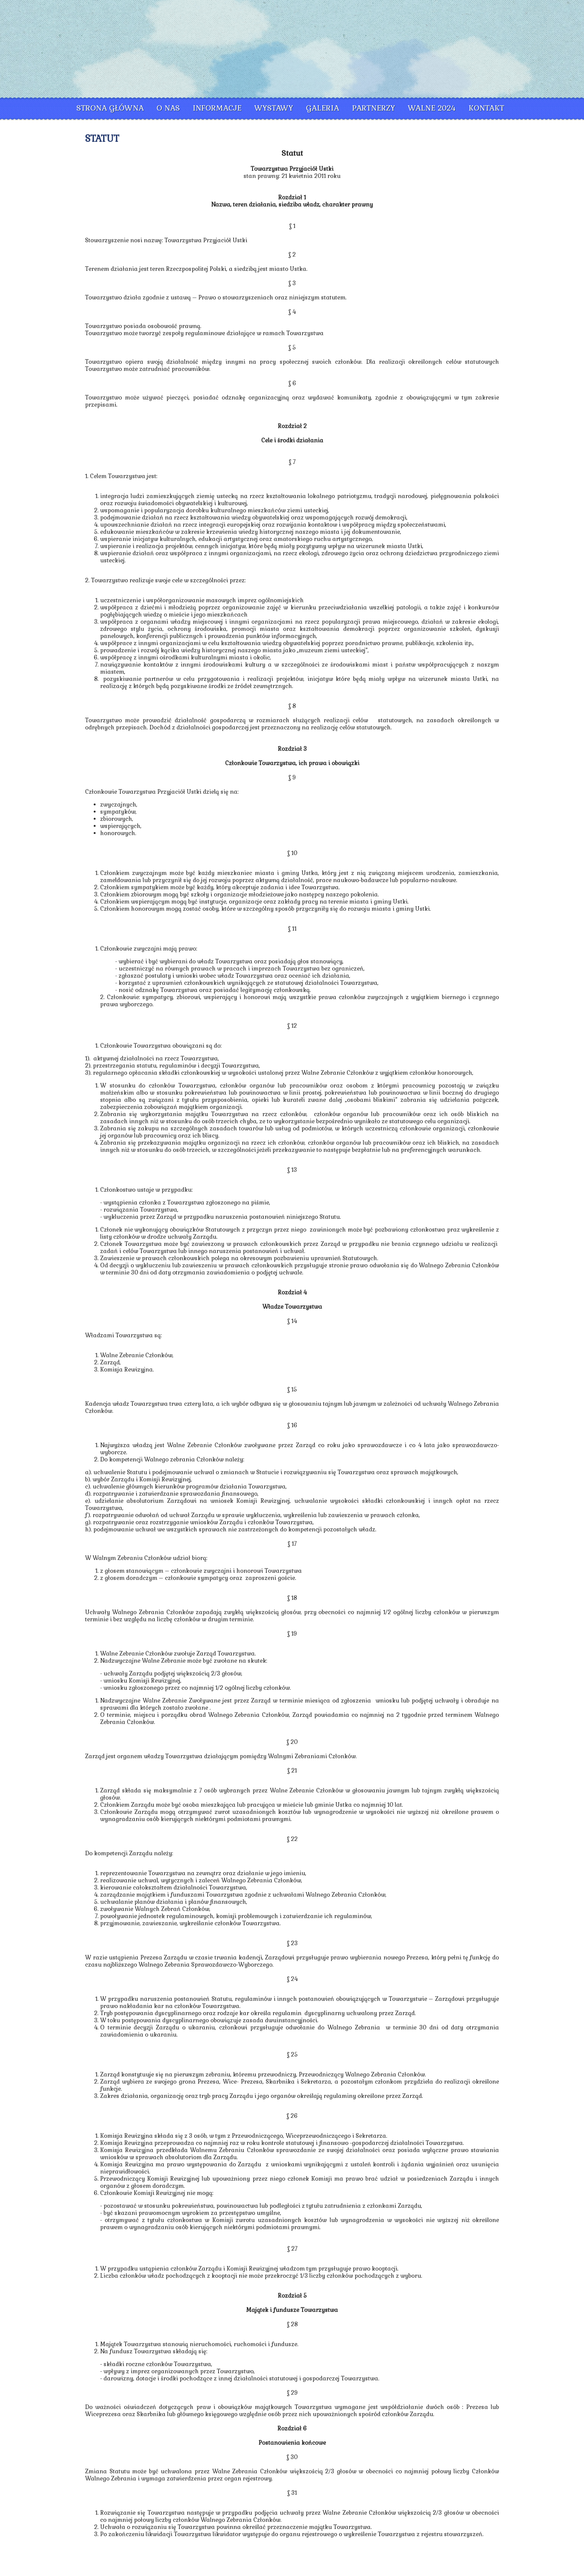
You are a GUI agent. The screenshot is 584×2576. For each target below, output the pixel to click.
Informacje (217, 108)
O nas (168, 108)
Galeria (322, 108)
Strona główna (110, 108)
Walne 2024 (432, 108)
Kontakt (486, 108)
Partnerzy (373, 108)
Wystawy (273, 108)
